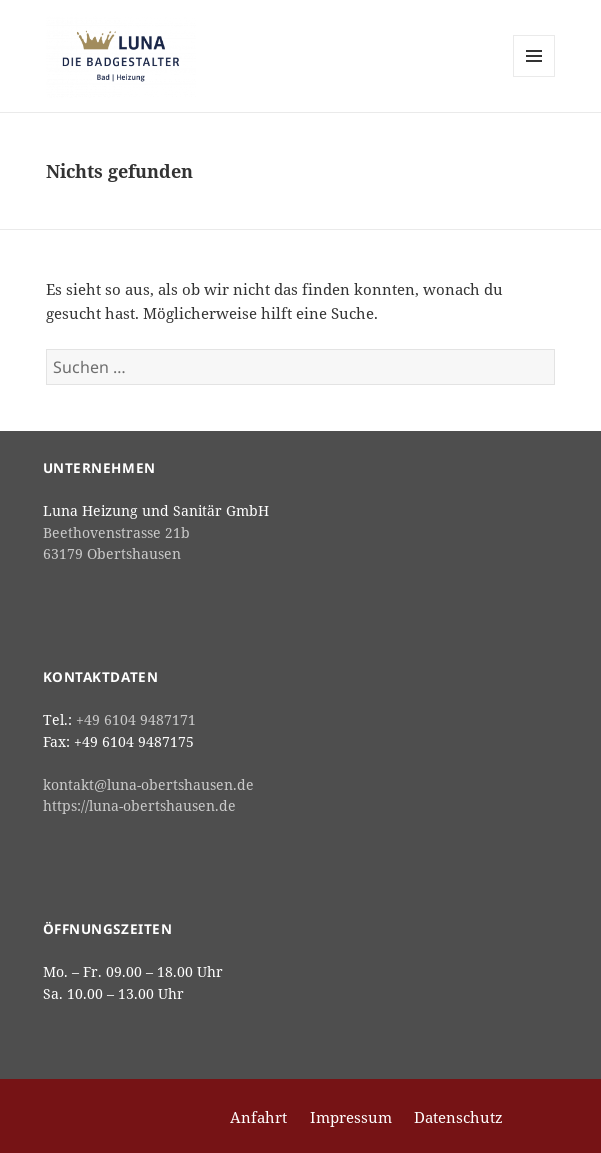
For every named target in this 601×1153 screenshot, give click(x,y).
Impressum (351, 1117)
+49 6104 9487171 (136, 720)
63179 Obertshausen (112, 554)
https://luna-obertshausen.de (139, 806)
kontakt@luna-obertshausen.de (148, 785)
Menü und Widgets (534, 76)
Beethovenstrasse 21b (116, 533)
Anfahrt (258, 1117)
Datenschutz (458, 1117)
